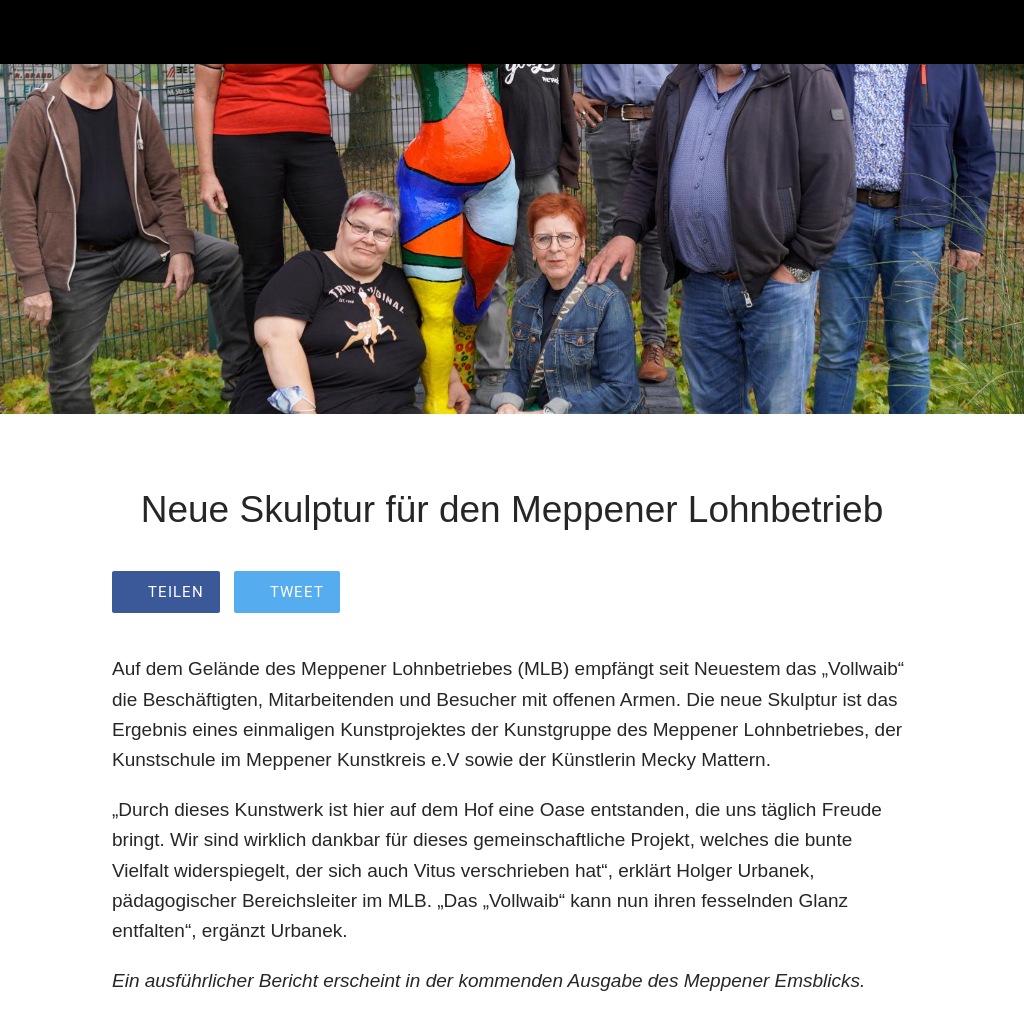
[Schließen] (32, 32)
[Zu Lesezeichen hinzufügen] (888, 594)
